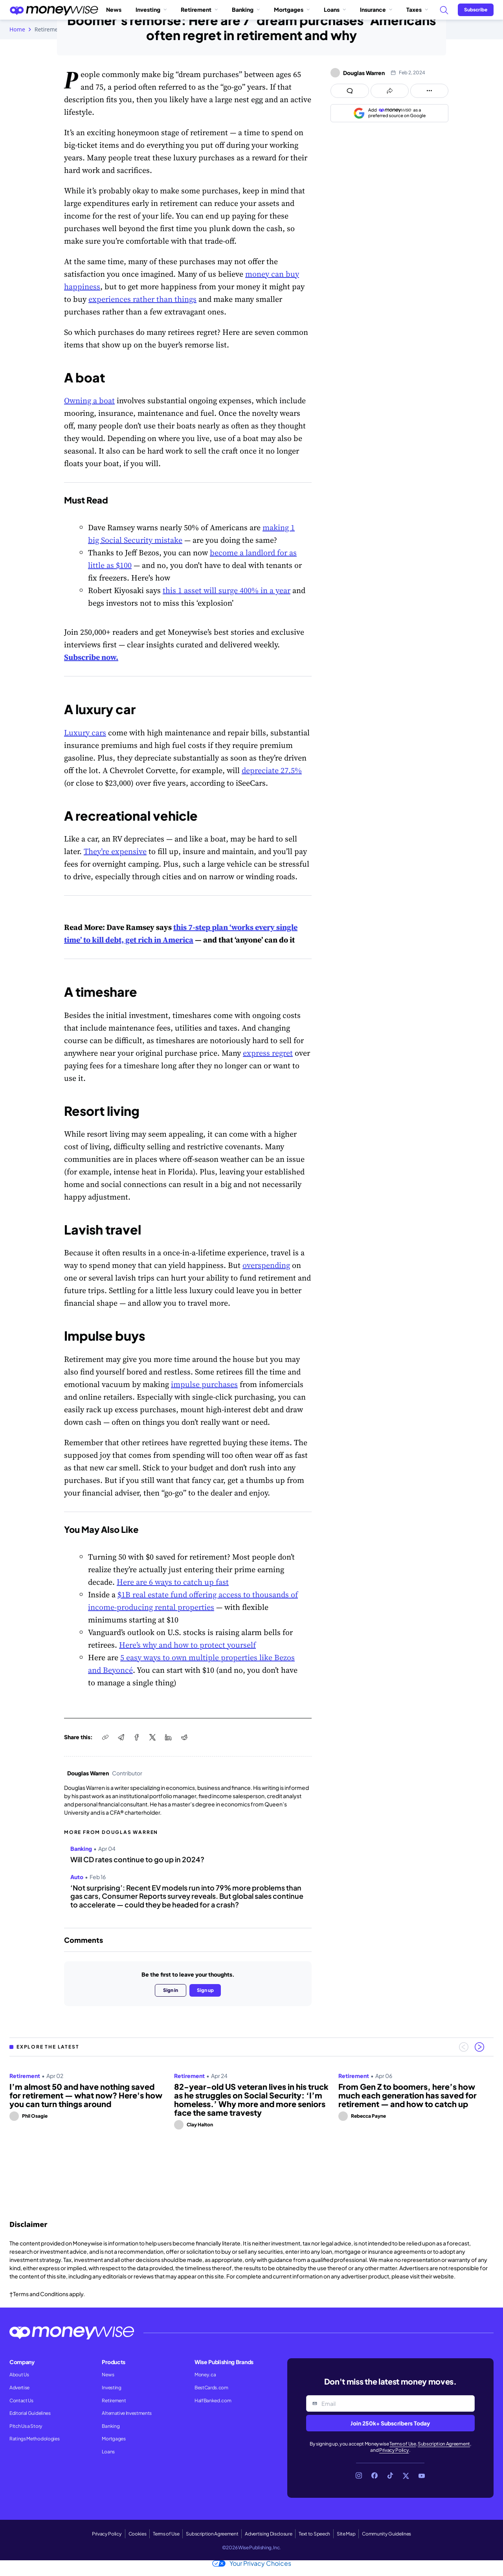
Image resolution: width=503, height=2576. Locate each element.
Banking (246, 9)
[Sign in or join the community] (476, 10)
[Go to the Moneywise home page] (53, 9)
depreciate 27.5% (272, 770)
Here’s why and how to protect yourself (187, 1644)
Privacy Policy (394, 2450)
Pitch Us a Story (25, 2426)
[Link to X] (406, 2476)
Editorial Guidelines (30, 2413)
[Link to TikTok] (390, 2476)
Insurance (376, 9)
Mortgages (292, 9)
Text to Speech (314, 2534)
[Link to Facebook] (374, 2476)
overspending (266, 1265)
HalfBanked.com (213, 2400)
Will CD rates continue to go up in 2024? (137, 1859)
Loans (335, 9)
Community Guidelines (386, 2534)
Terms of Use (402, 2444)
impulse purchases (204, 1384)
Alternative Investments (127, 2413)
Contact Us (21, 2400)
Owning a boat (89, 400)
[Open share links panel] (390, 91)
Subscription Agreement (444, 2444)
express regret (268, 1052)
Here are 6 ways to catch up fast (173, 1581)
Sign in (170, 1990)
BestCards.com (211, 2387)
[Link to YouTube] (422, 2476)
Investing (151, 9)
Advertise (19, 2387)
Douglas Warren (88, 1773)
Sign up (205, 1990)
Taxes (417, 9)
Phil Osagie (35, 2116)
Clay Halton (200, 2125)
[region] (251, 2128)
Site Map (346, 2534)
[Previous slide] (463, 2047)
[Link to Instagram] (359, 2476)
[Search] (444, 10)
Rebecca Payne (368, 2116)
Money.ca (205, 2375)
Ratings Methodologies (34, 2439)
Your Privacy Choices (251, 2563)
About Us (19, 2375)
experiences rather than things (142, 299)
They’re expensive (115, 851)
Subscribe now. (91, 657)
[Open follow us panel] (429, 91)
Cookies (138, 2534)
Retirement (199, 9)
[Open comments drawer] (349, 91)
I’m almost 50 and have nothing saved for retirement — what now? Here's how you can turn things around (85, 2095)
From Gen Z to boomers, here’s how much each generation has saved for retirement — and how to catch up (407, 2095)
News (113, 9)
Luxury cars (85, 732)
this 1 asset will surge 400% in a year (226, 590)
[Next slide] (479, 2047)
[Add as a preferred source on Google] (389, 113)
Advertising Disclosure (268, 2534)
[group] (251, 2128)
